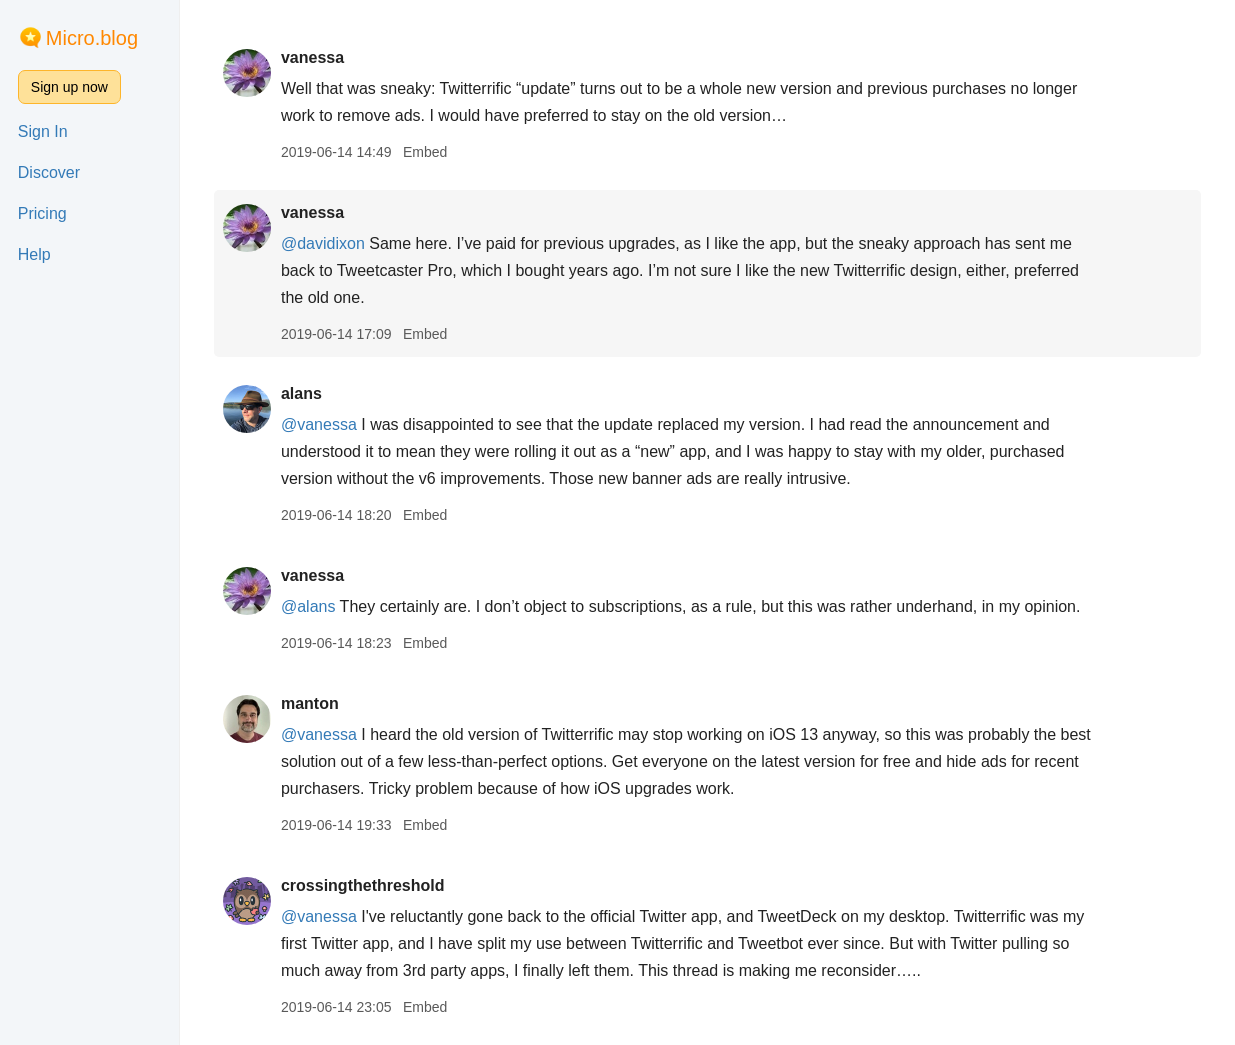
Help (34, 254)
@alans (308, 606)
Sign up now (69, 87)
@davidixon (323, 243)
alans (301, 393)
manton (310, 703)
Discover (49, 172)
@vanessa (319, 424)
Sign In (43, 131)
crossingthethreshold (363, 885)
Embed (425, 152)
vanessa (312, 57)
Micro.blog (92, 38)
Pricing (42, 213)
